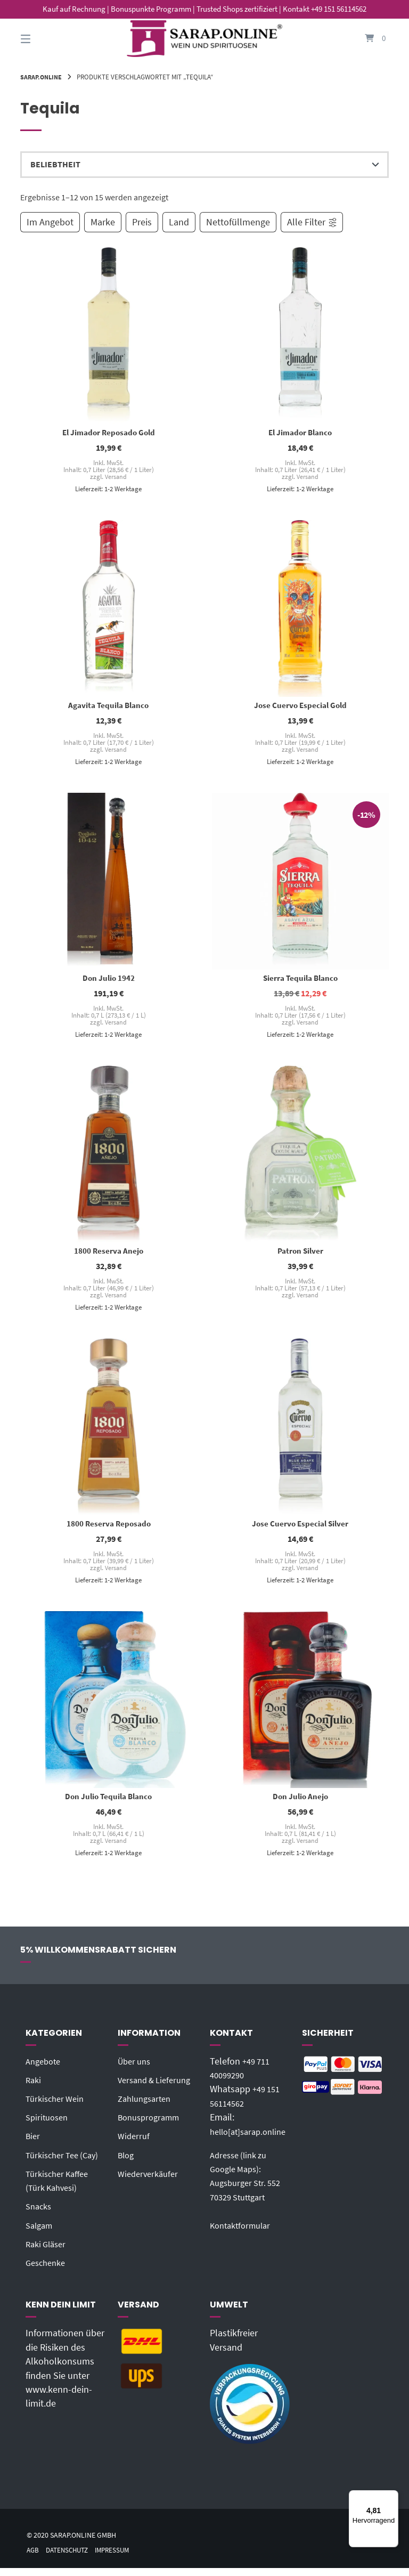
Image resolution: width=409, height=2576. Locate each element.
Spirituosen (49, 2125)
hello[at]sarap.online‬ (252, 2139)
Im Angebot (50, 222)
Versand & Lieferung (158, 2088)
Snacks (40, 2214)
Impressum (119, 2557)
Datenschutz (70, 2557)
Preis (142, 222)
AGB (33, 2557)
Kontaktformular (243, 2233)
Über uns (136, 2069)
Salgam (41, 2233)
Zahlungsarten (147, 2106)
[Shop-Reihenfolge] (204, 164)
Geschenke (48, 2271)
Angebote (45, 2069)
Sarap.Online (42, 76)
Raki (34, 2088)
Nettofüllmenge (238, 222)
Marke (103, 222)
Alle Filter (312, 222)
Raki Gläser (48, 2251)
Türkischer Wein (57, 2106)
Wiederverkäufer (150, 2182)
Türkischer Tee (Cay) (66, 2162)
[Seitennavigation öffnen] (44, 39)
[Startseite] (204, 39)
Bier (34, 2144)
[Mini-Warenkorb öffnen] (365, 39)
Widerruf (135, 2144)
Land (179, 222)
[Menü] (392, 2496)
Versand (116, 477)
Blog (127, 2162)
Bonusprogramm (152, 2125)
